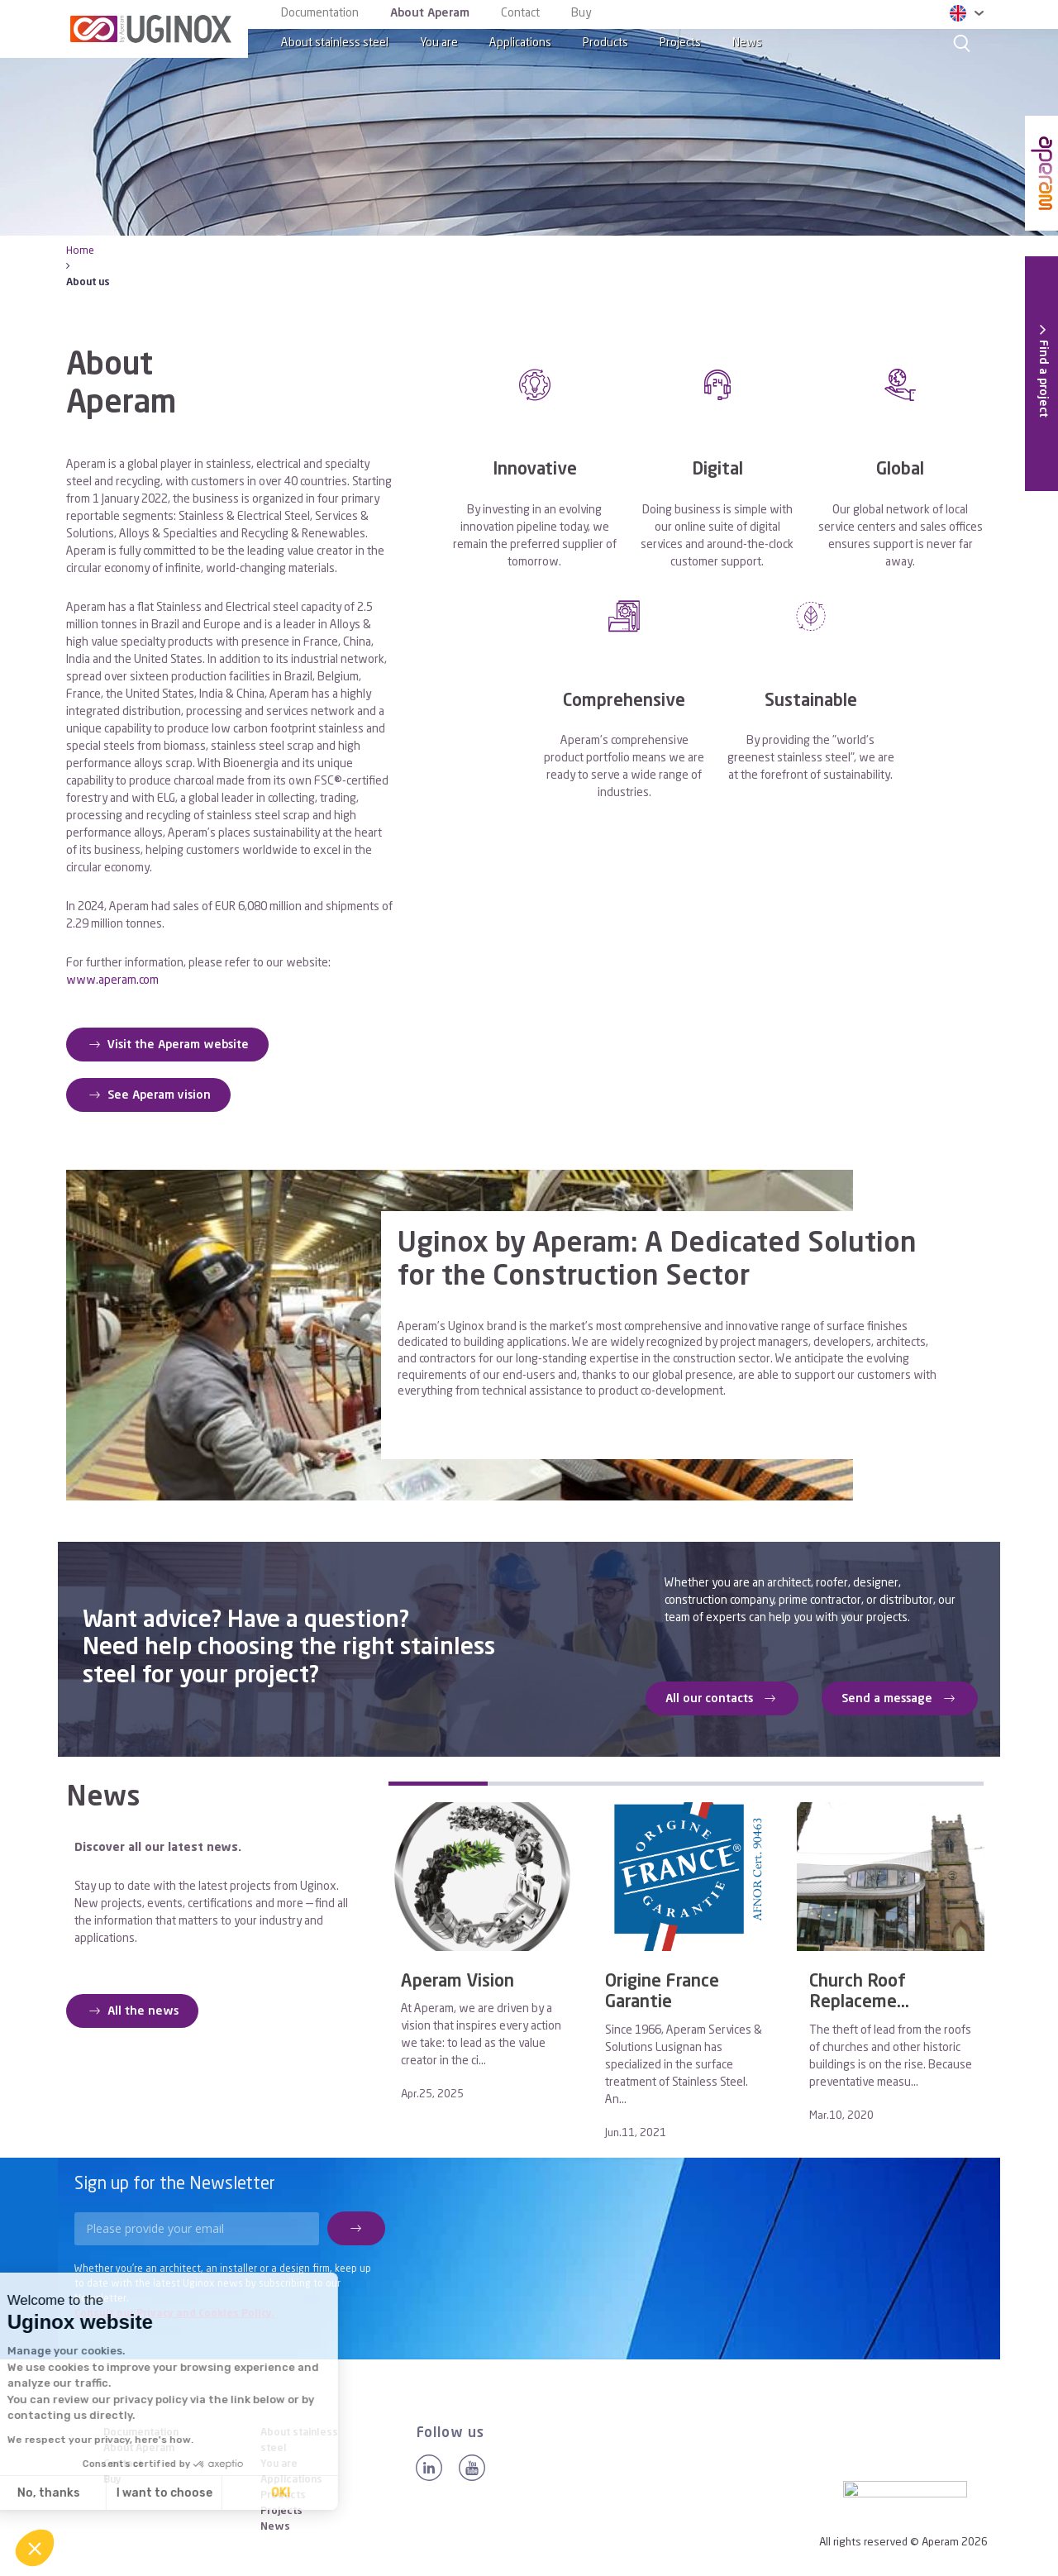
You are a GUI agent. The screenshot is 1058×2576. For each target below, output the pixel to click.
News (747, 43)
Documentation (320, 13)
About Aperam (429, 13)
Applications (520, 43)
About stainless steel (334, 43)
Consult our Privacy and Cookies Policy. (174, 2314)
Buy (581, 13)
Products (605, 43)
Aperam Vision (457, 1982)
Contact (520, 13)
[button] (35, 2548)
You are (439, 43)
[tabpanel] (482, 1956)
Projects (680, 43)
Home (80, 251)
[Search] (962, 43)
